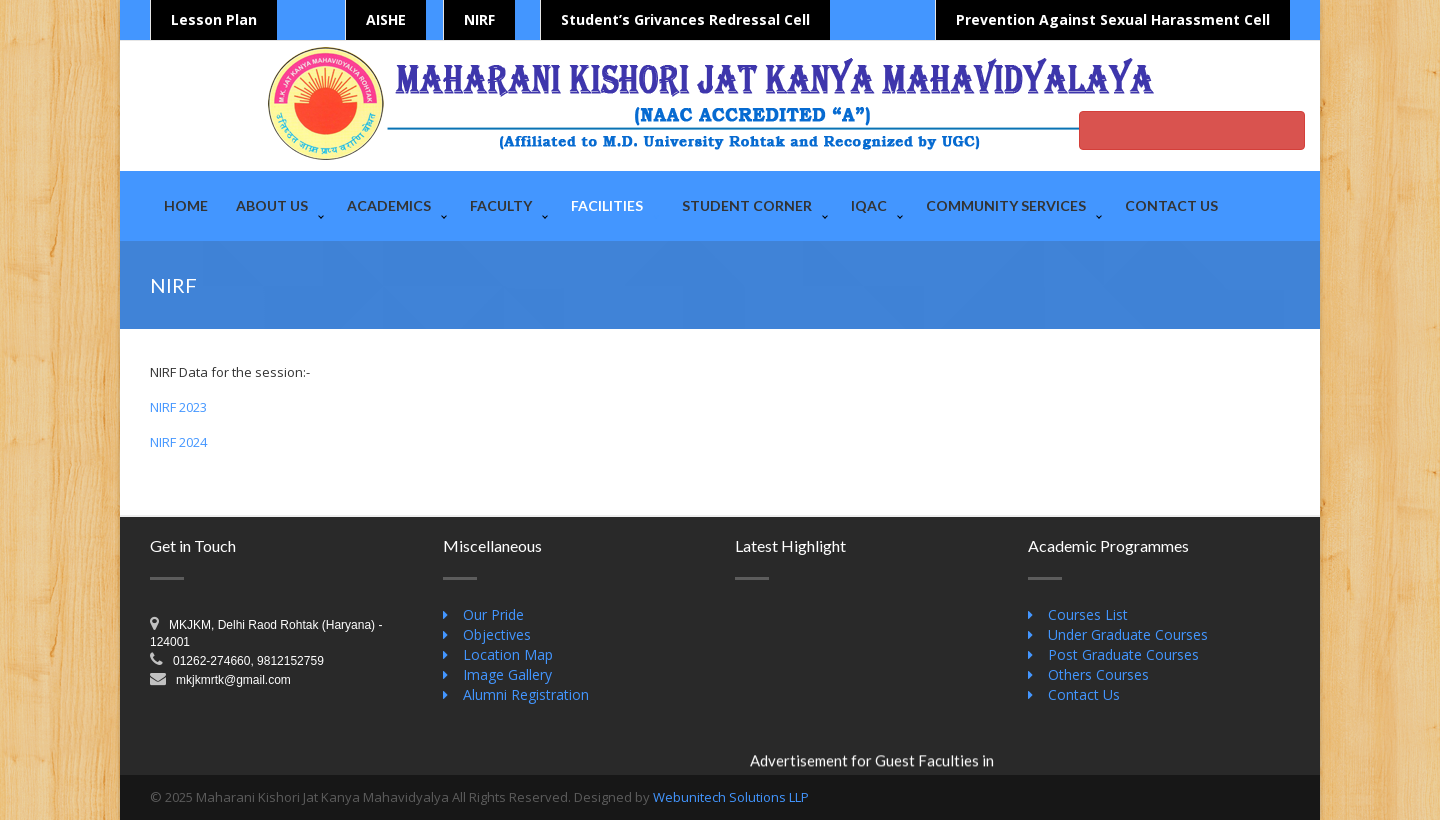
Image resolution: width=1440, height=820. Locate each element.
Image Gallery (507, 674)
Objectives (497, 634)
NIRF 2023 (178, 407)
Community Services (1006, 205)
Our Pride (493, 614)
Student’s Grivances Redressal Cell (685, 19)
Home (186, 205)
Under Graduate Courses (1128, 634)
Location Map (508, 654)
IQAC (869, 205)
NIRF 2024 (178, 442)
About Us (272, 205)
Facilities (607, 205)
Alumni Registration (526, 694)
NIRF (479, 19)
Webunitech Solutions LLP (731, 797)
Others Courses (1098, 674)
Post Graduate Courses (1123, 654)
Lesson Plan (214, 19)
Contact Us (1171, 205)
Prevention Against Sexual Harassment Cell (1113, 19)
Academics (389, 205)
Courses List (1088, 614)
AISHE (386, 19)
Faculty (501, 205)
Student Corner (747, 205)
